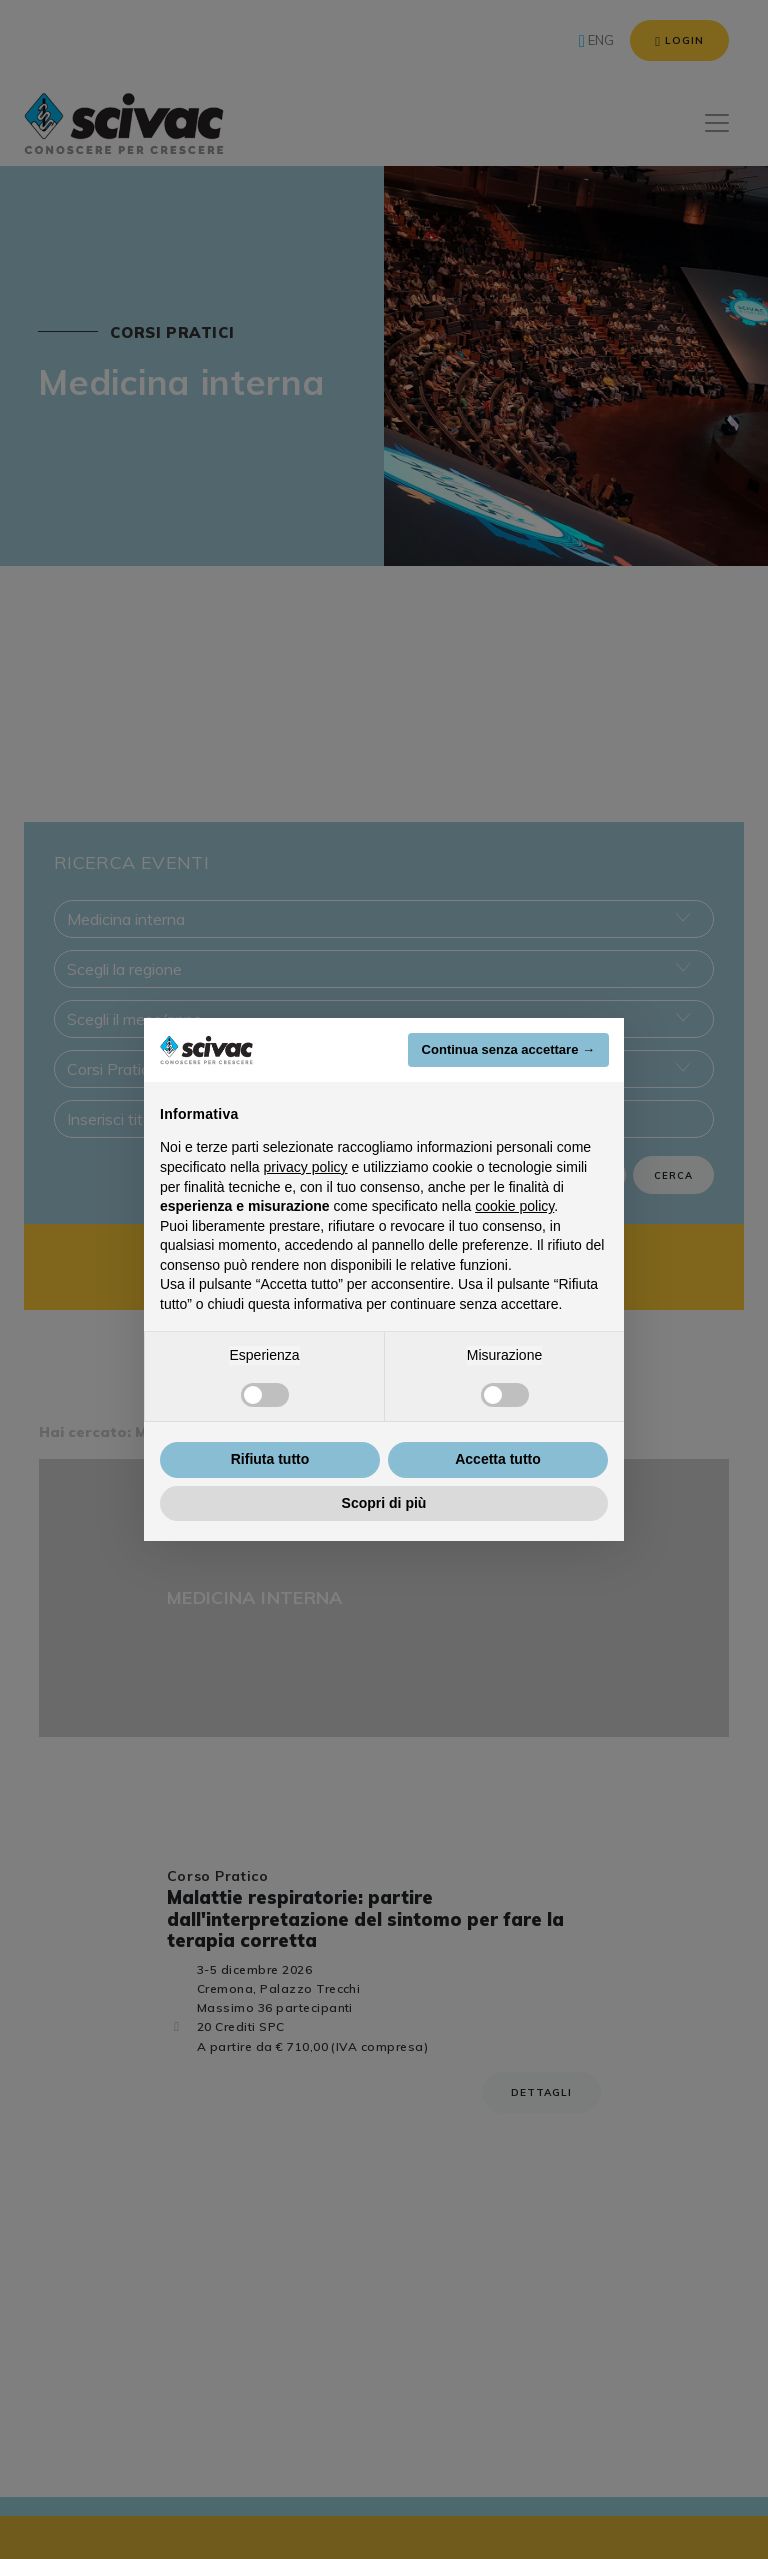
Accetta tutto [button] (498, 1459)
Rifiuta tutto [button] (270, 1459)
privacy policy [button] (306, 1167)
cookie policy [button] (514, 1206)
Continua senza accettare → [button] (508, 1049)
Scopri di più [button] (384, 1503)
